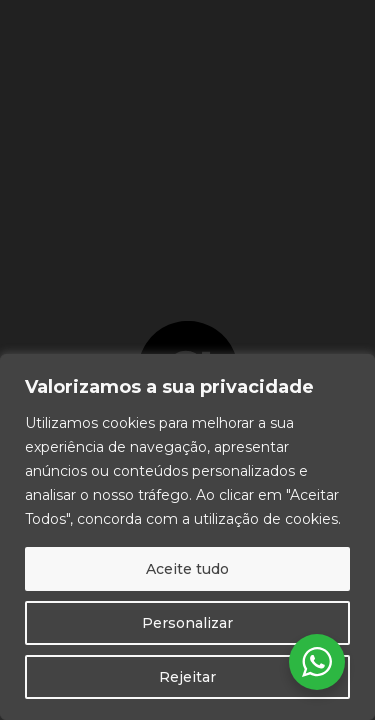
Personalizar (187, 623)
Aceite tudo (187, 569)
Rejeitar (187, 677)
